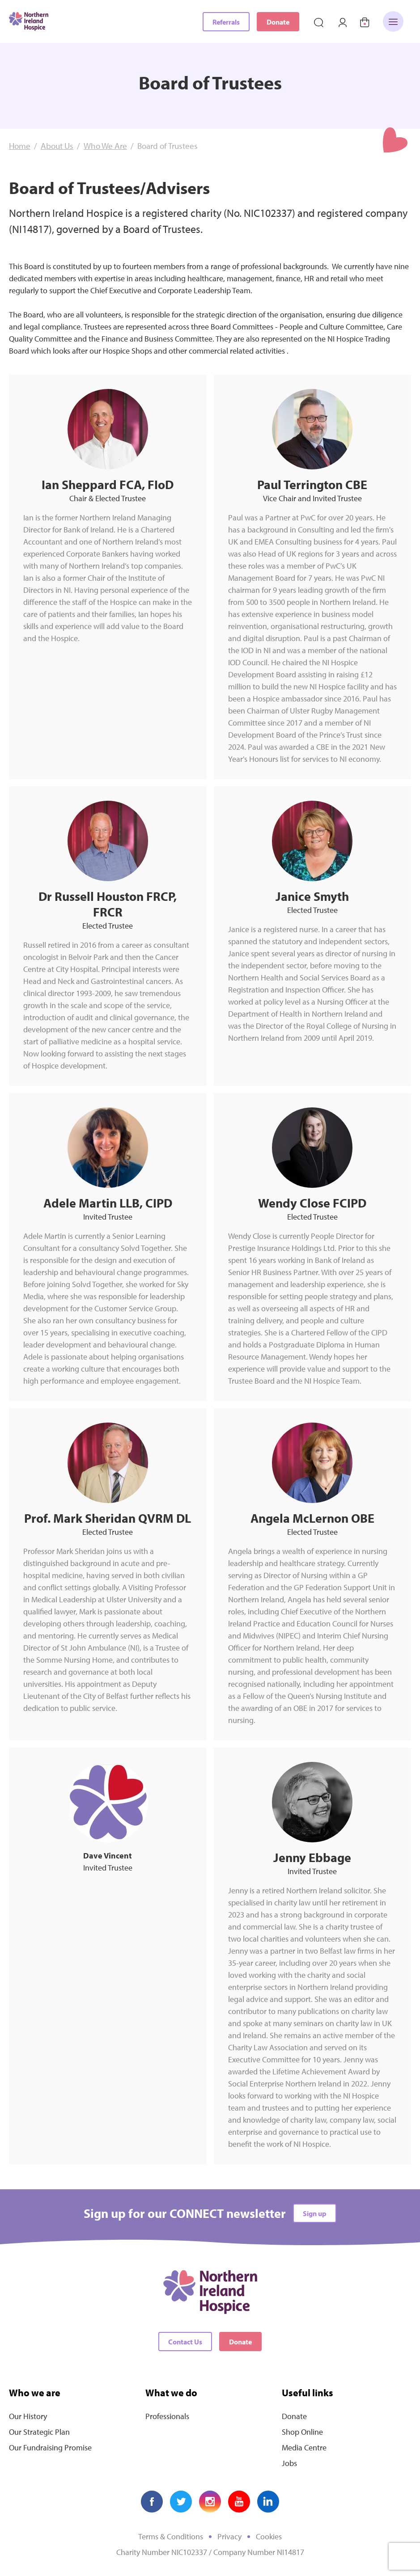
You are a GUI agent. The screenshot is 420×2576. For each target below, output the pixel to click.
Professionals (167, 2416)
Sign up (315, 2213)
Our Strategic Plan (39, 2432)
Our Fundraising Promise (50, 2447)
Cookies (269, 2536)
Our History (28, 2416)
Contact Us (185, 2341)
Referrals (226, 21)
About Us (57, 145)
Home (19, 145)
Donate (278, 21)
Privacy (229, 2536)
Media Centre (304, 2447)
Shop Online (302, 2432)
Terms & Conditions (170, 2536)
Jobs (289, 2463)
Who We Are (105, 145)
